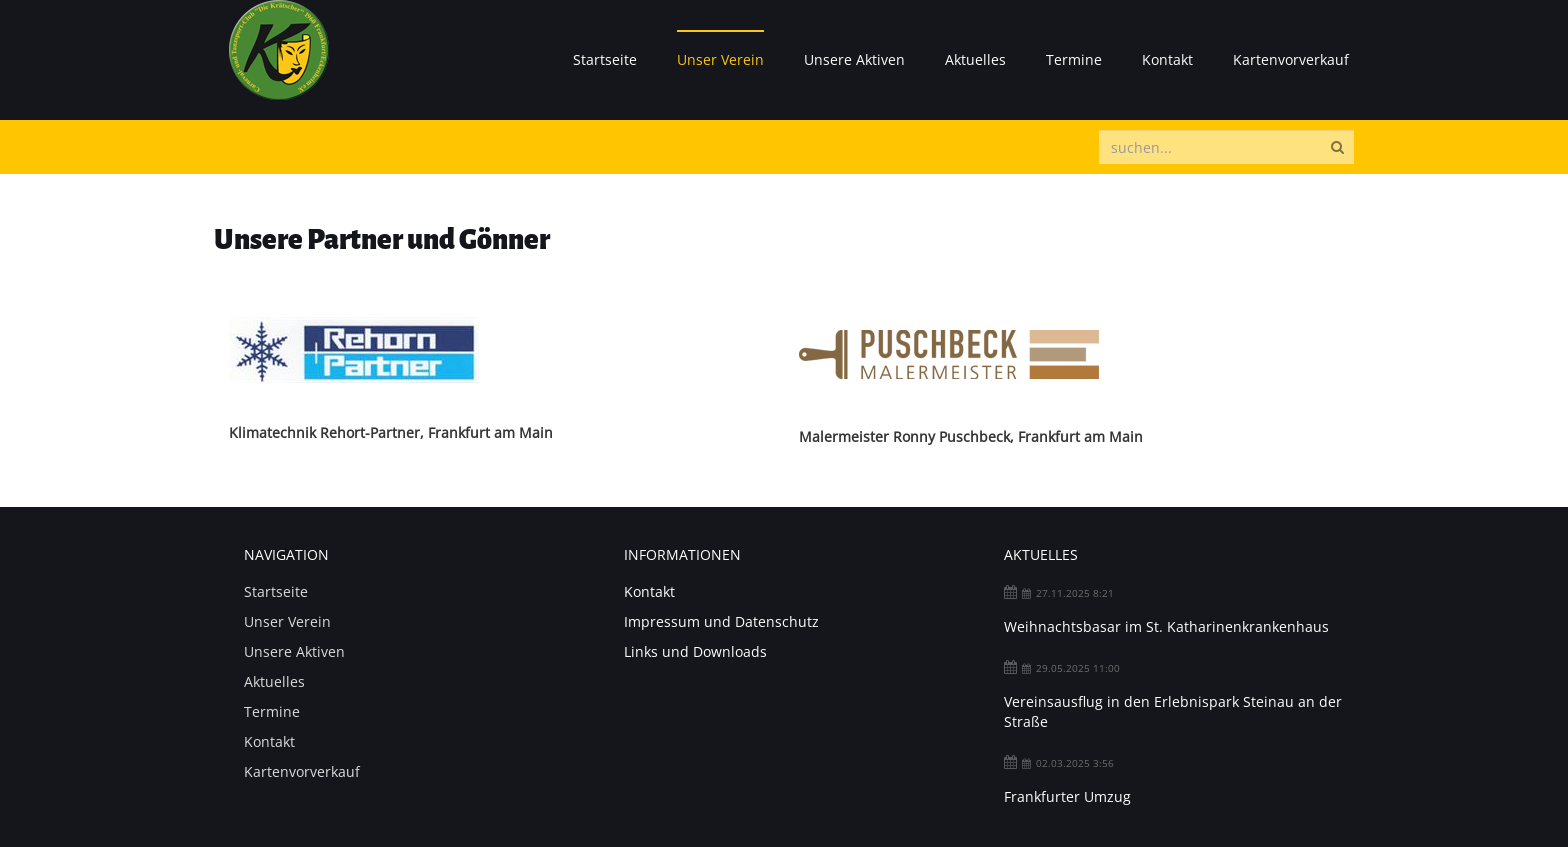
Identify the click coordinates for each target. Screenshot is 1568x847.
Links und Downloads (695, 651)
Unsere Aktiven (854, 59)
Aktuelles (975, 59)
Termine (1074, 59)
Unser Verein (720, 59)
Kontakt (1167, 59)
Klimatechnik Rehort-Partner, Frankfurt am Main (391, 432)
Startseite (605, 59)
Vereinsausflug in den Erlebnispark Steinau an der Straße (1173, 711)
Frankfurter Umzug (1067, 796)
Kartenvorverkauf (1291, 59)
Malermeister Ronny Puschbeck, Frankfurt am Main (971, 436)
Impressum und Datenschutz (721, 621)
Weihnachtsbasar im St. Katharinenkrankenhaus (1166, 626)
